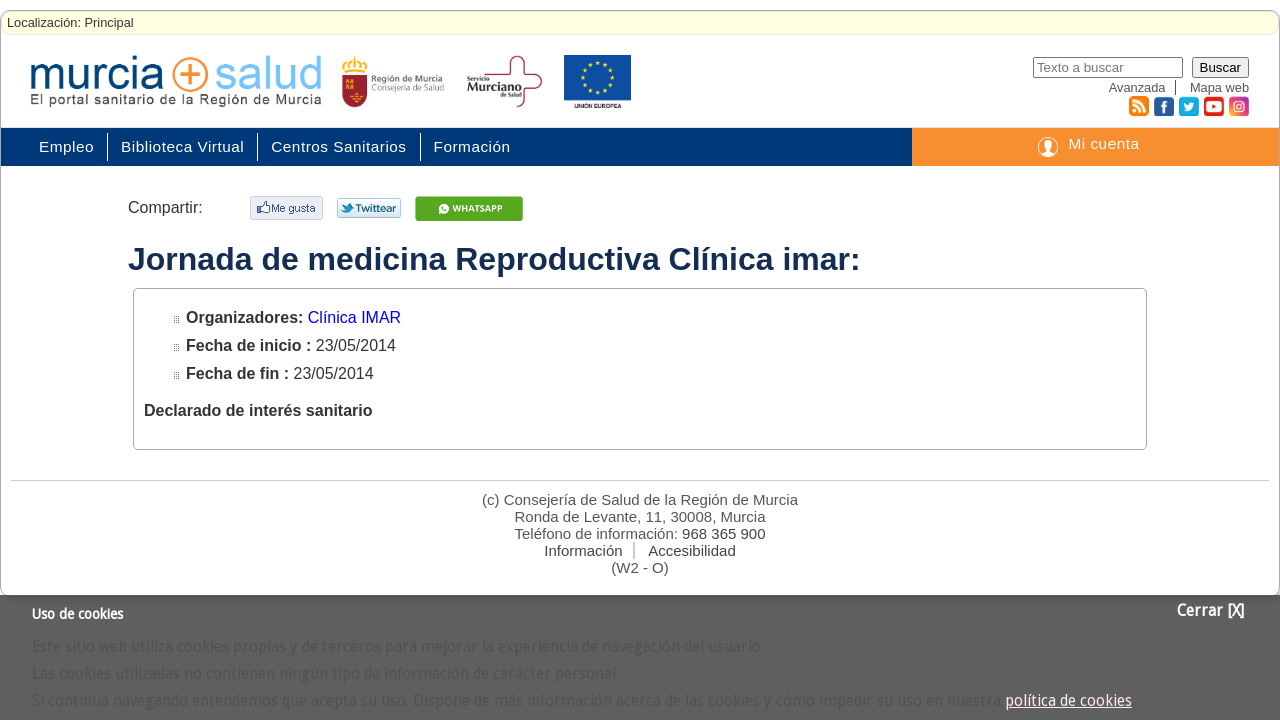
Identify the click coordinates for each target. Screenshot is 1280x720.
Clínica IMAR (354, 317)
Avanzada (1137, 87)
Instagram (1238, 106)
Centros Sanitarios (338, 146)
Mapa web (1219, 87)
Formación (472, 146)
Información (583, 550)
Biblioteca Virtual (182, 146)
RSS (1138, 106)
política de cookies (1068, 701)
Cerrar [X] (1210, 611)
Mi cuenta (1103, 143)
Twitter (1188, 106)
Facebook (1161, 106)
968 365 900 (723, 533)
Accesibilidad (692, 550)
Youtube (1213, 106)
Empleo (66, 146)
